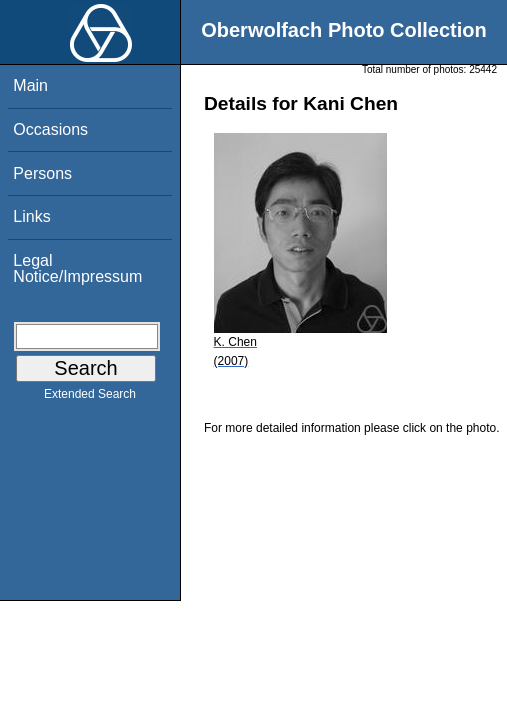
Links (31, 216)
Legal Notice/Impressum (77, 268)
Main (30, 85)
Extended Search (90, 398)
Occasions (50, 129)
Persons (42, 173)
